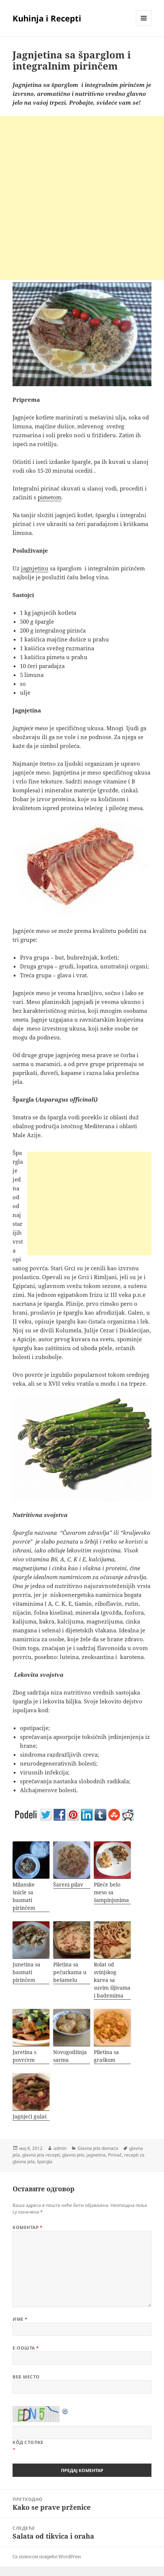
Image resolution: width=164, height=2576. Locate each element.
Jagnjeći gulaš (30, 2116)
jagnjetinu (34, 568)
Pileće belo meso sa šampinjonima (111, 1892)
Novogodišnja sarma (70, 2056)
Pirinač (115, 2155)
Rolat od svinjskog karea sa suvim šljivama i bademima (112, 1980)
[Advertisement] (82, 198)
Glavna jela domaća (98, 2148)
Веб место (26, 2377)
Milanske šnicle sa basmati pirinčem (24, 1896)
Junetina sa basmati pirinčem (26, 1972)
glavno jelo (73, 2155)
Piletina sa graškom (106, 2056)
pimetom (49, 497)
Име (20, 2319)
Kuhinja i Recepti (47, 18)
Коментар (28, 2227)
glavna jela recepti (41, 2155)
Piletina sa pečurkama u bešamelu (69, 1972)
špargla (44, 2161)
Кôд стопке (28, 2442)
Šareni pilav (68, 1884)
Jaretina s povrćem (24, 2056)
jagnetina (96, 2155)
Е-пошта (26, 2348)
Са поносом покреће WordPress (47, 2556)
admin (60, 2148)
